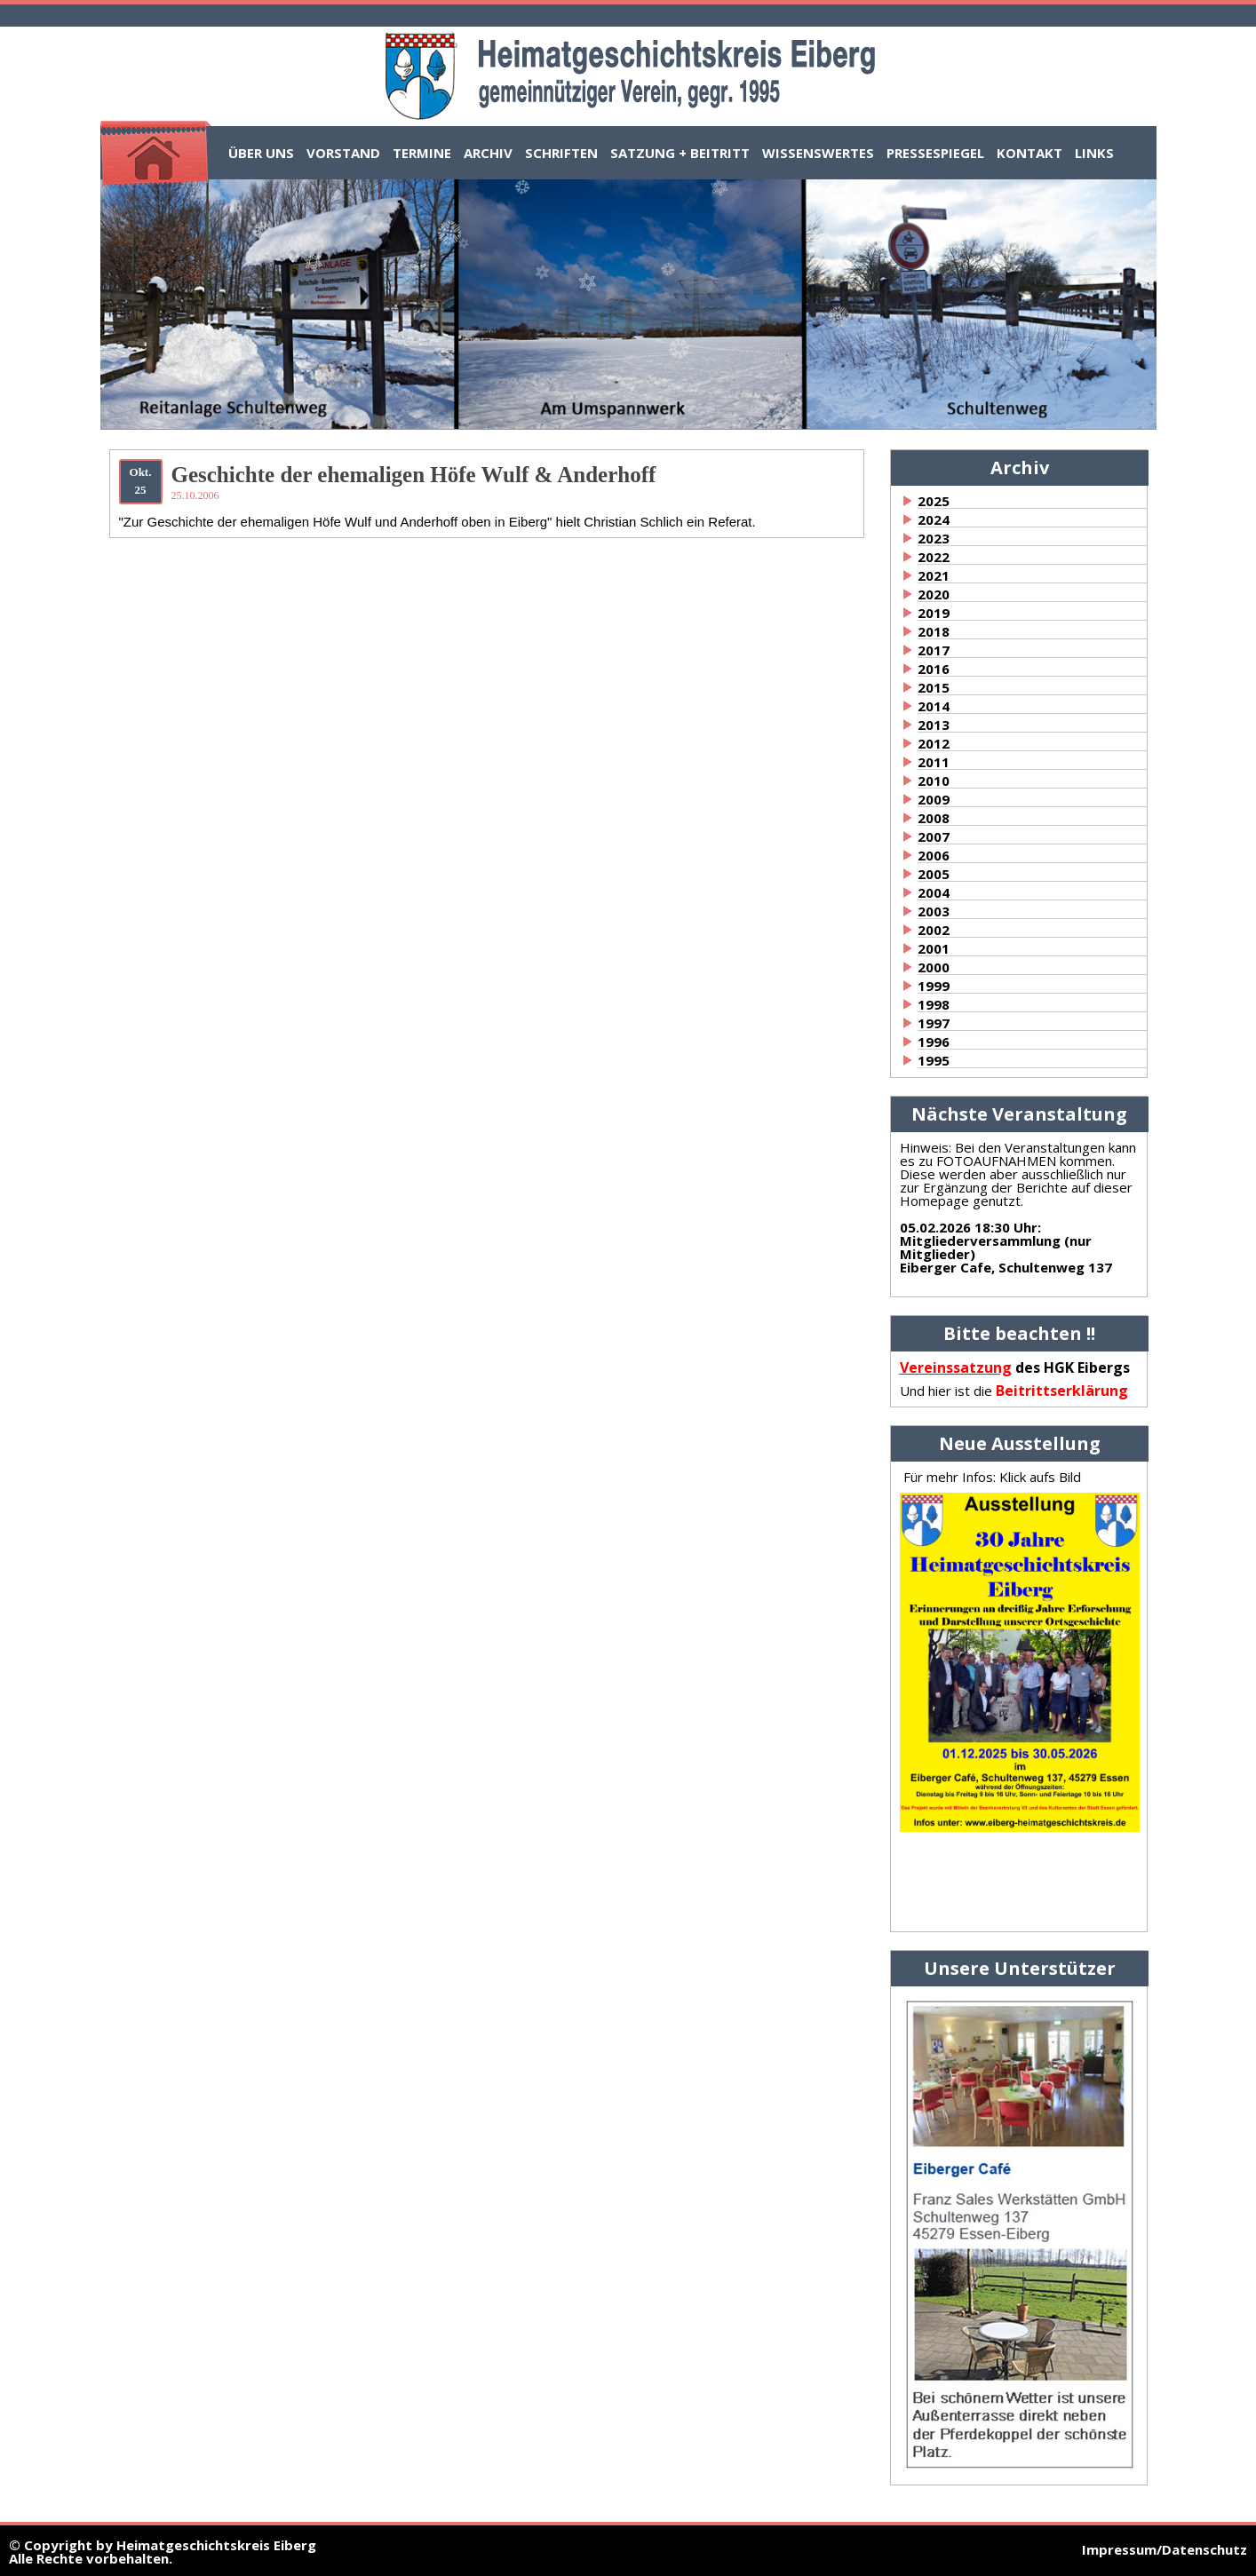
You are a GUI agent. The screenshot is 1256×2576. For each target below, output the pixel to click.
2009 (934, 799)
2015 (934, 687)
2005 (934, 874)
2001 (934, 948)
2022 (934, 557)
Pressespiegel (935, 153)
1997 (934, 1023)
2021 (934, 575)
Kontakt (1029, 153)
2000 (934, 967)
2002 (934, 930)
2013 (934, 724)
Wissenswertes (818, 153)
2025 (934, 501)
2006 (934, 855)
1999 (934, 986)
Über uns (261, 153)
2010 (934, 780)
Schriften (561, 153)
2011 (934, 762)
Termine (422, 153)
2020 (934, 594)
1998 (934, 1004)
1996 (934, 1041)
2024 (934, 519)
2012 (934, 743)
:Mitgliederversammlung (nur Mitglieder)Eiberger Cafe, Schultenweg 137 (1006, 1247)
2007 (934, 836)
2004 (934, 892)
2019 (934, 613)
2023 (934, 538)
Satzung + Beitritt (680, 153)
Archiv (488, 153)
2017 (934, 650)
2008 (934, 818)
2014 (934, 706)
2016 (934, 669)
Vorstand (343, 153)
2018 (934, 631)
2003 (934, 911)
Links (1094, 153)
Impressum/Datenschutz (1164, 2549)
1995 (934, 1060)
